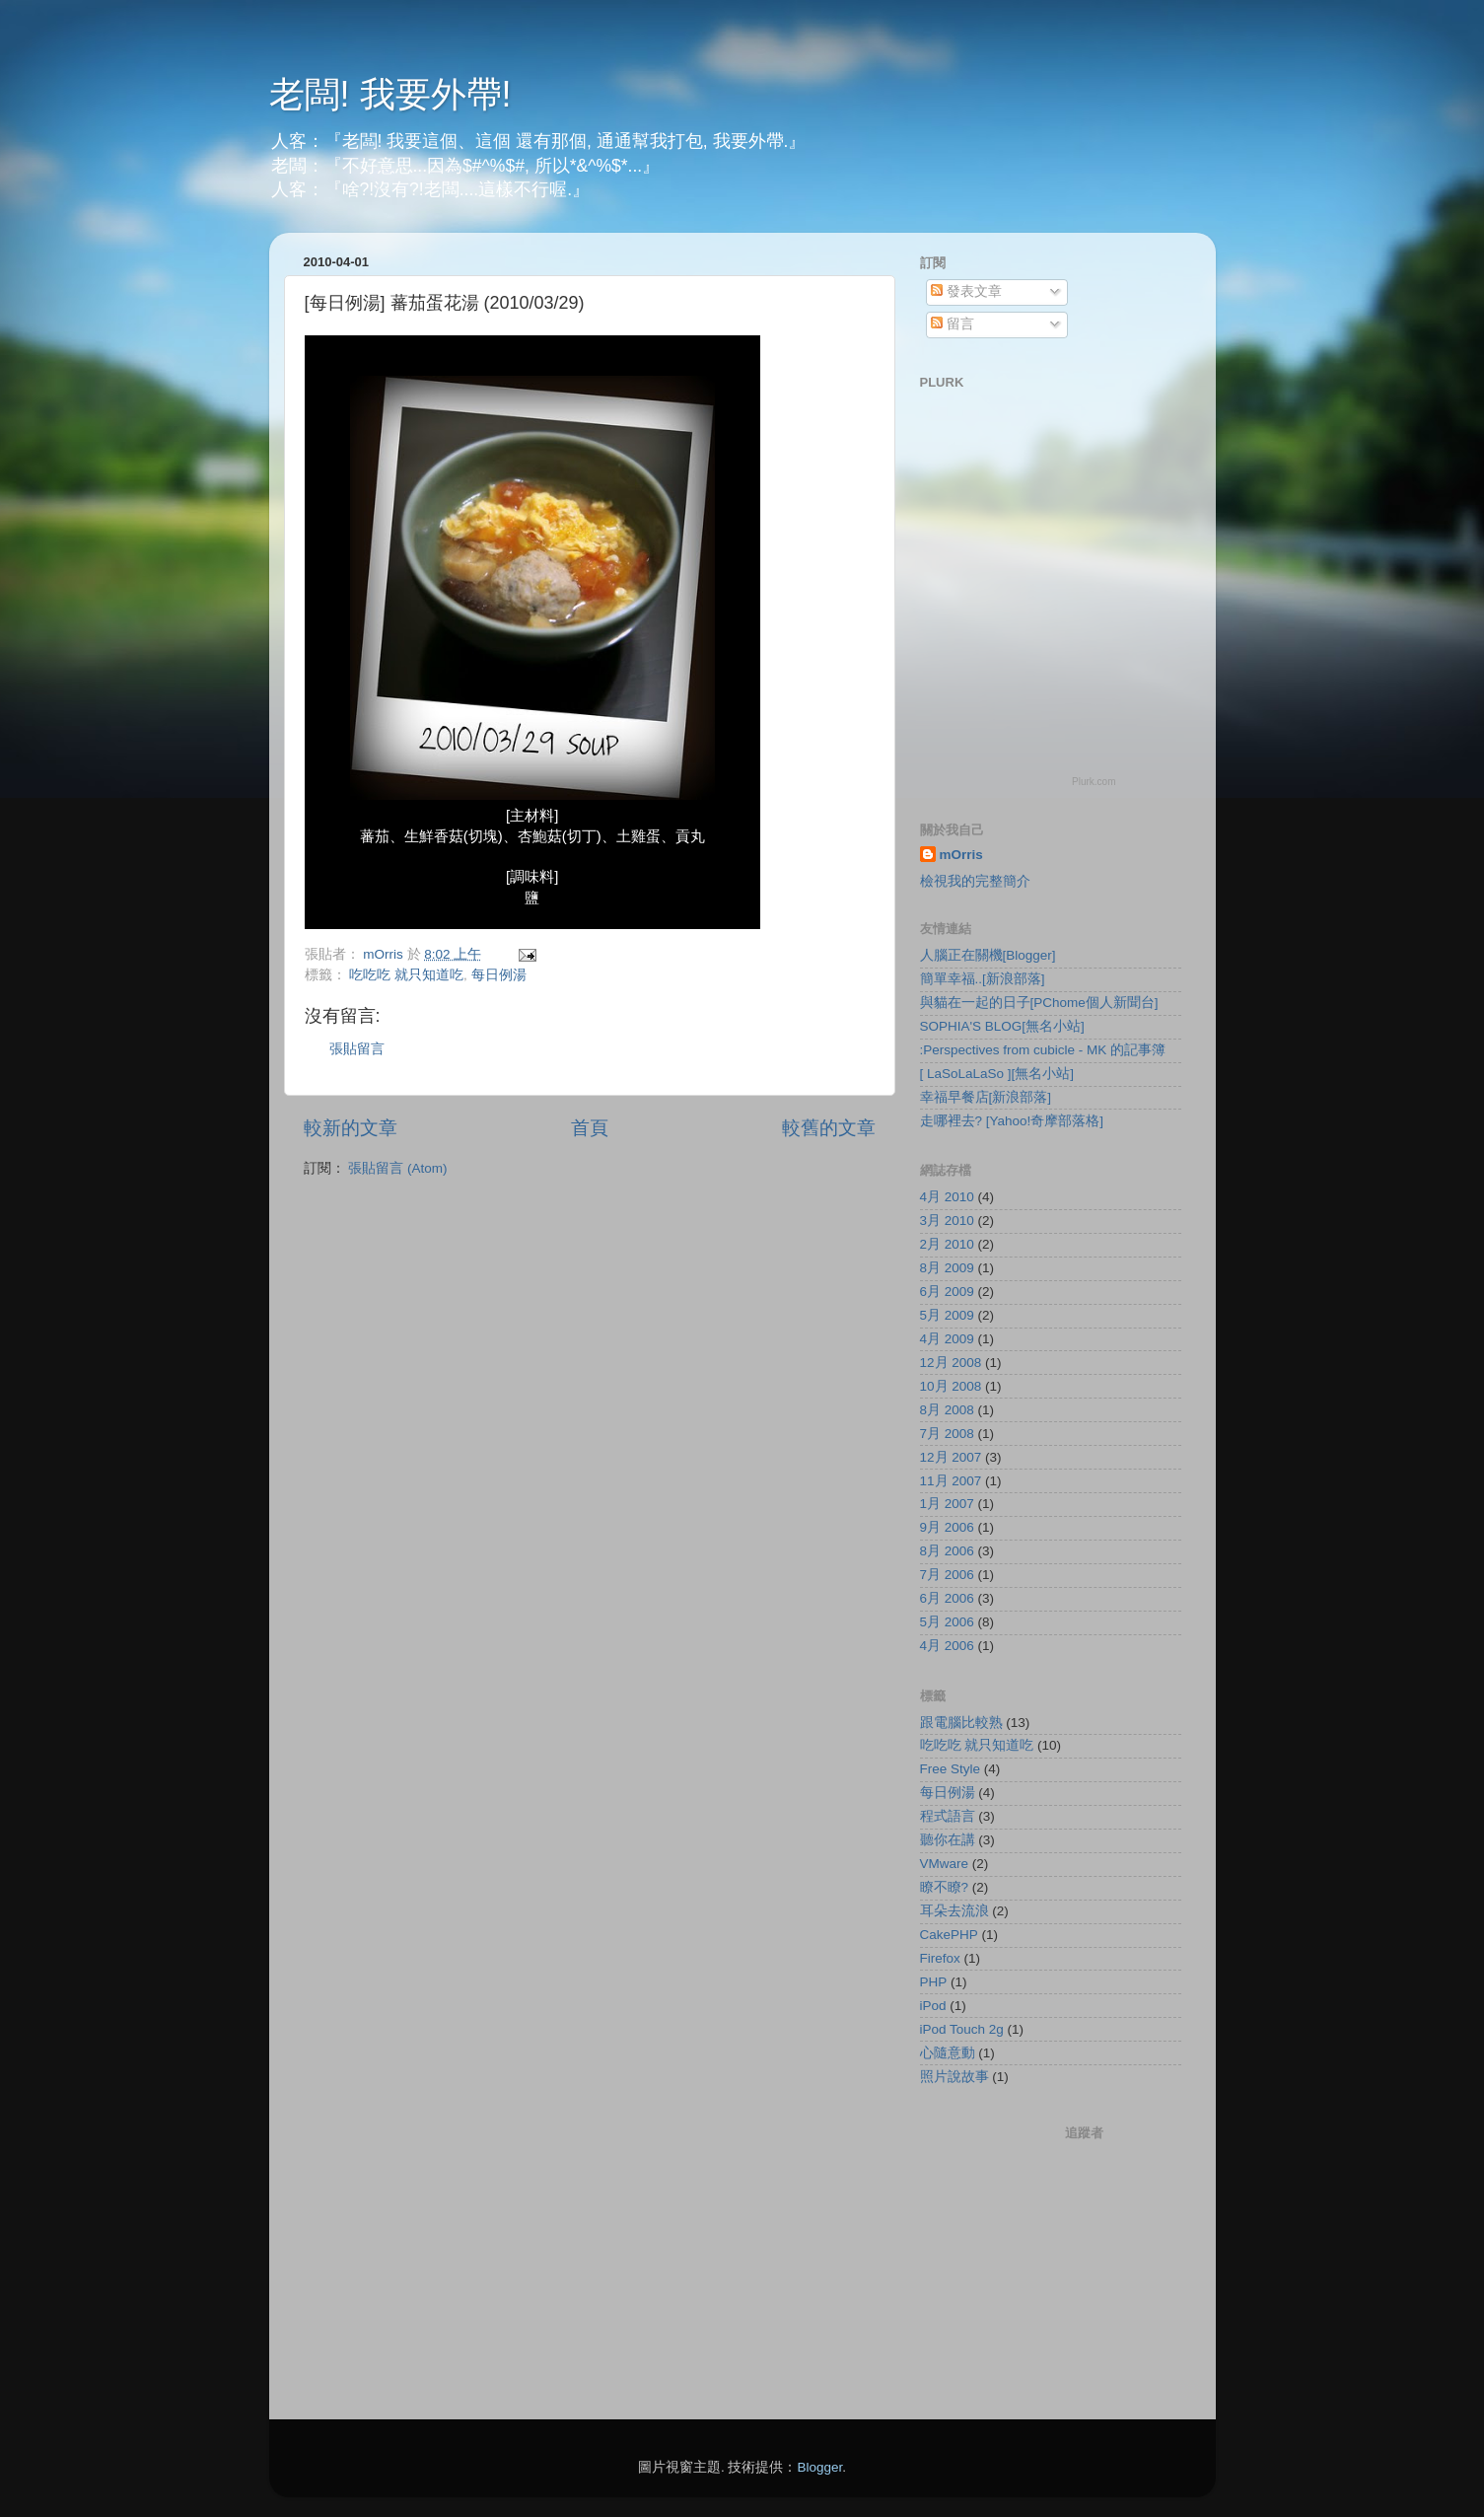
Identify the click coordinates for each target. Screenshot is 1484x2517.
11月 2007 (951, 1481)
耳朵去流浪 (954, 1911)
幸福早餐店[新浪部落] (986, 1097)
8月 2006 (947, 1551)
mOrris (961, 854)
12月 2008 (951, 1362)
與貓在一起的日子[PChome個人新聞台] (1039, 1002)
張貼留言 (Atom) (397, 1168)
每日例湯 (499, 975)
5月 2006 (947, 1622)
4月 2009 (947, 1338)
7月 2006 (947, 1574)
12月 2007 (951, 1457)
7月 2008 (947, 1433)
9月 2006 (947, 1527)
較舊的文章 (829, 1127)
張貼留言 (357, 1049)
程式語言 (947, 1816)
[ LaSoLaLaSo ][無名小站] (997, 1073)
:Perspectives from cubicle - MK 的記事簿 (1043, 1050)
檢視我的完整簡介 (975, 881)
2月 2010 (947, 1244)
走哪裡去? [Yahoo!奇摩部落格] (1012, 1121)
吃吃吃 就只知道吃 (406, 975)
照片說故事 (954, 2076)
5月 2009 (947, 1315)
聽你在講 (947, 1840)
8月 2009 (947, 1267)
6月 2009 (947, 1291)
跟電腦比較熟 (961, 1722)
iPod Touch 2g (962, 2029)
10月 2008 (951, 1386)
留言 (952, 324)
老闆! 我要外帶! (390, 94)
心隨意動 (947, 2053)
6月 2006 (947, 1598)
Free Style (950, 1769)
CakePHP (949, 1934)
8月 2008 (947, 1409)
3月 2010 (947, 1220)
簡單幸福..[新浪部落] (982, 978)
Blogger (819, 2467)
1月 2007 (947, 1503)
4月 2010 (947, 1196)
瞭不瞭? (944, 1887)
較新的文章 (350, 1127)
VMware (944, 1863)
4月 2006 (947, 1645)
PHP (934, 1982)
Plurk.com (1093, 781)
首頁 (589, 1127)
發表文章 (966, 291)
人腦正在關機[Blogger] (988, 955)
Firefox (940, 1958)
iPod (933, 2005)
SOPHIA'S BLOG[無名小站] (1002, 1026)
